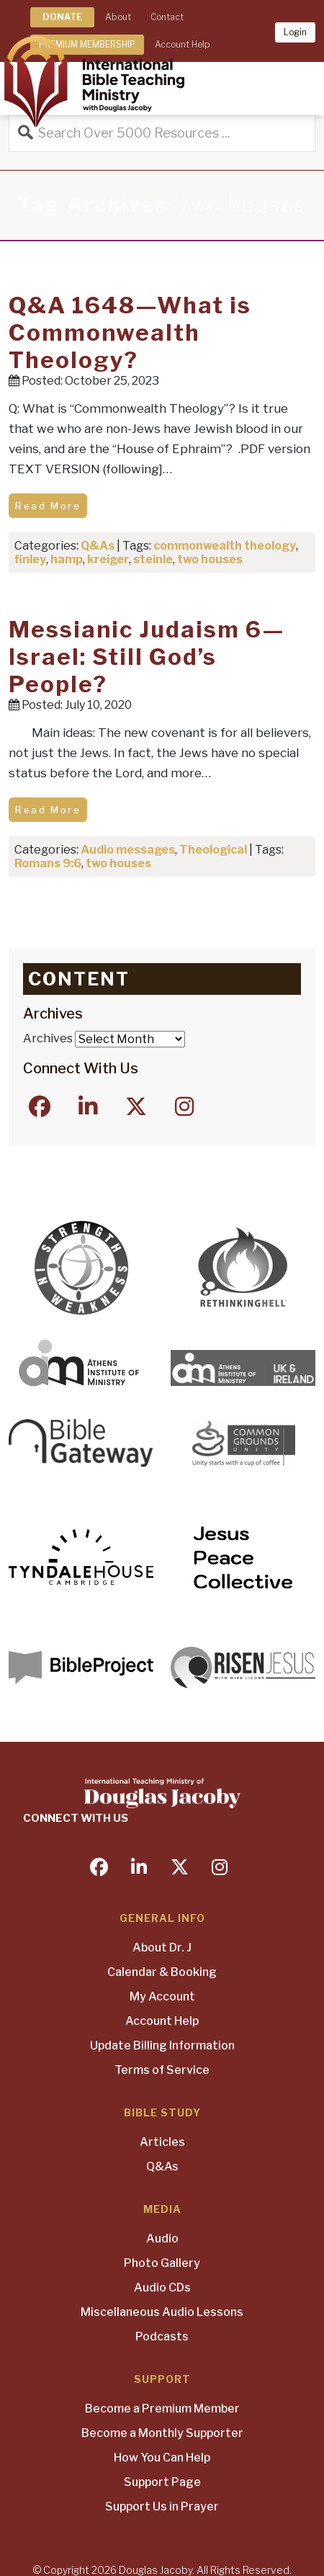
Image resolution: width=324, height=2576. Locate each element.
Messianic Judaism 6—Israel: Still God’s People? (147, 657)
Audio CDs (162, 2287)
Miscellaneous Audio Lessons (162, 2312)
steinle (153, 559)
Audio (162, 2238)
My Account (162, 1996)
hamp (66, 559)
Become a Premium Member (162, 2408)
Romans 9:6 (47, 863)
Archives (48, 1038)
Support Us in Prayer (162, 2506)
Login (295, 32)
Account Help (162, 2021)
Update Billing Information (162, 2045)
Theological (213, 850)
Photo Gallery (162, 2263)
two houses (210, 559)
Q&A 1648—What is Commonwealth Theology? (130, 333)
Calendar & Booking (162, 1972)
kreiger (108, 559)
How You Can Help (162, 2457)
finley (30, 559)
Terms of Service (162, 2070)
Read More (48, 505)
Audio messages (128, 850)
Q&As (97, 546)
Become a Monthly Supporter (162, 2433)
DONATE (62, 17)
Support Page (162, 2482)
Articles (162, 2142)
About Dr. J (162, 1947)
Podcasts (162, 2336)
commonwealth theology (224, 546)
